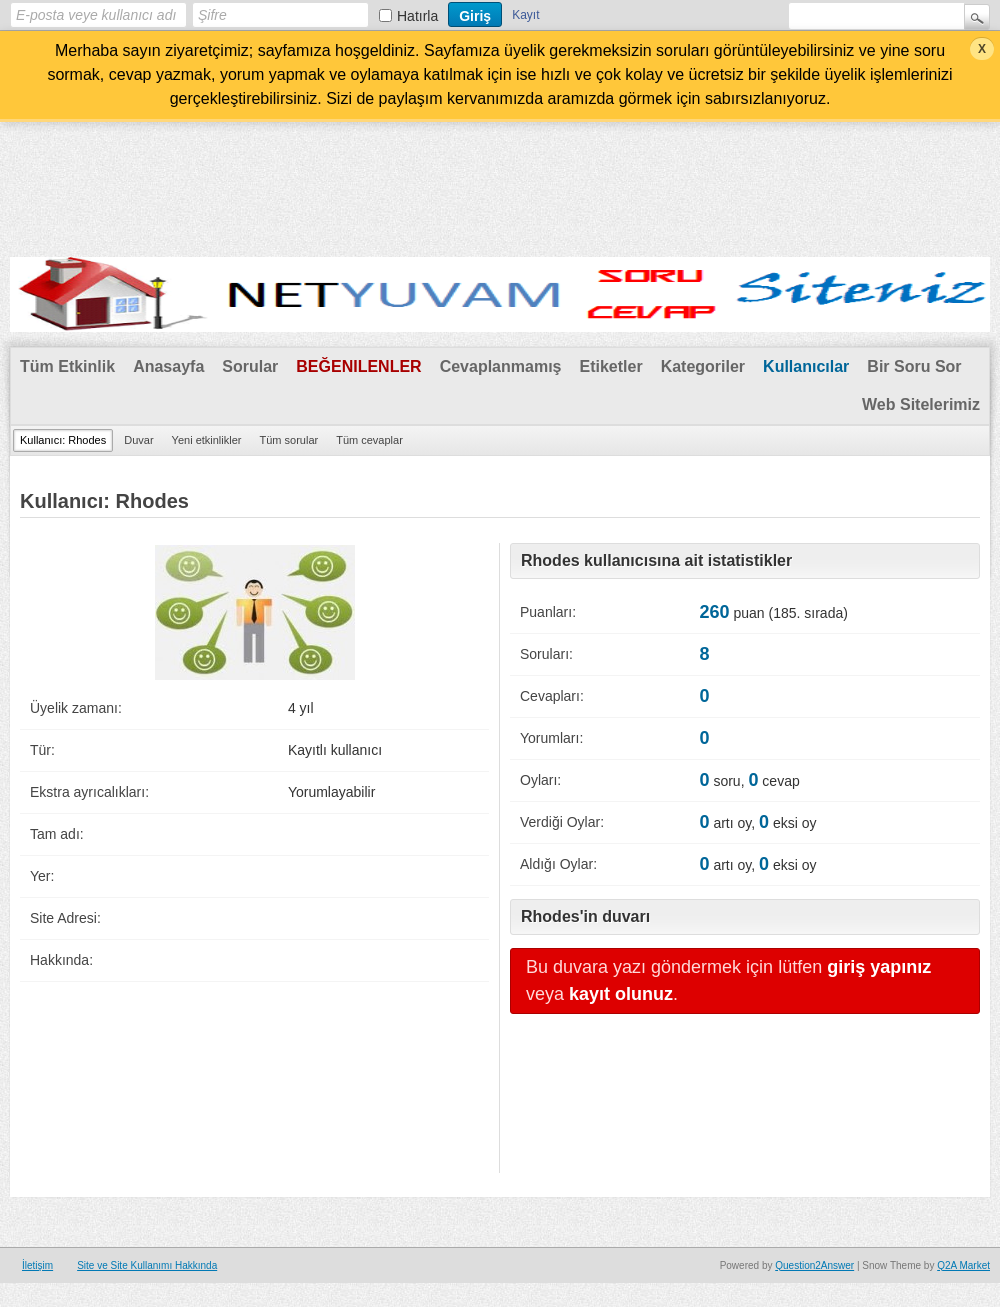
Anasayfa (168, 366)
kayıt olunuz (621, 994)
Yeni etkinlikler (207, 440)
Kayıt (525, 15)
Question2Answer (814, 1265)
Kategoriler (703, 366)
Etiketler (610, 366)
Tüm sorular (288, 440)
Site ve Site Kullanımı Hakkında (147, 1265)
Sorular (250, 366)
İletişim (37, 1265)
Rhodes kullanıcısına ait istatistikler (656, 560)
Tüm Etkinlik (67, 366)
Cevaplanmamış (501, 366)
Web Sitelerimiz (921, 404)
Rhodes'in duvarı (585, 916)
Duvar (138, 440)
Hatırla (417, 16)
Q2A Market (963, 1265)
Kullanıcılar (806, 366)
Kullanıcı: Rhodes (63, 440)
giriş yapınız (879, 967)
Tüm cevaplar (369, 440)
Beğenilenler (358, 366)
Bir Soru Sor (914, 366)
